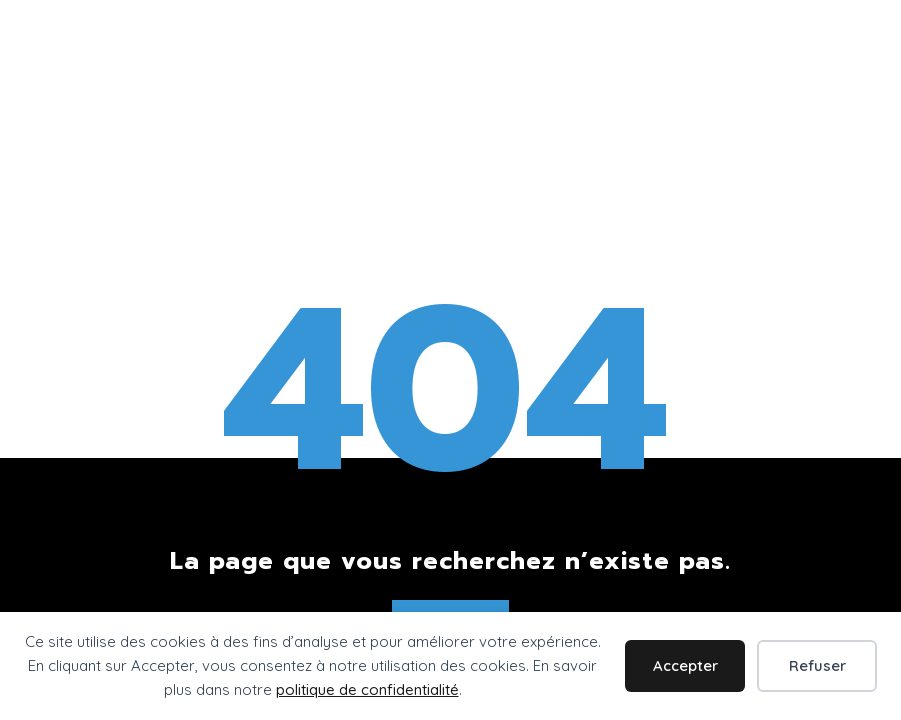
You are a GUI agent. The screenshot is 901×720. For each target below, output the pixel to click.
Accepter (685, 665)
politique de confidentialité (367, 689)
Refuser (817, 665)
